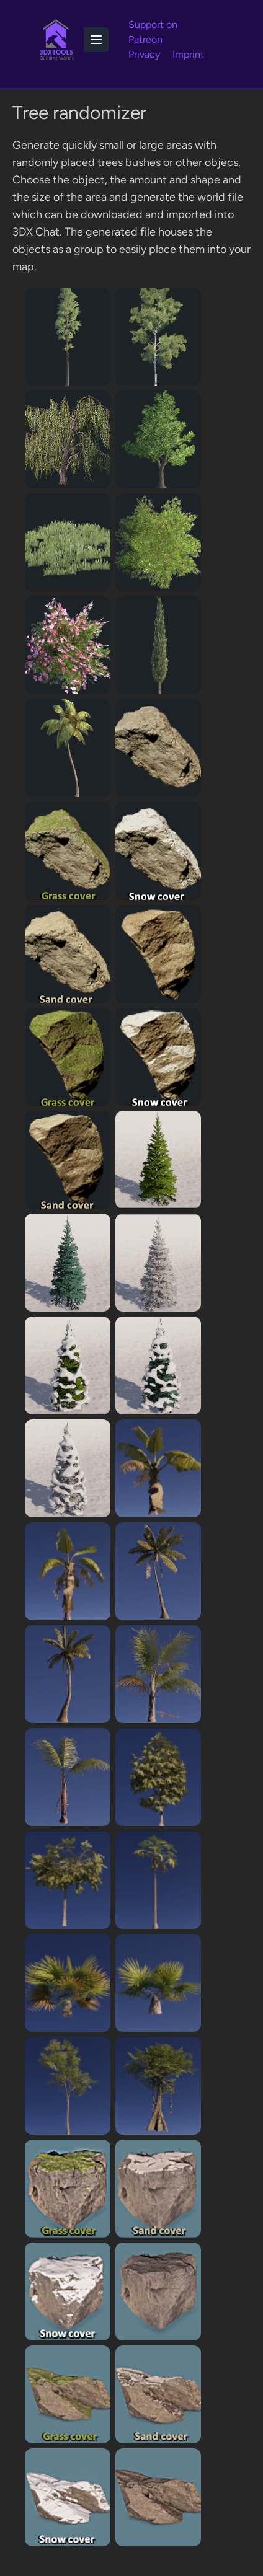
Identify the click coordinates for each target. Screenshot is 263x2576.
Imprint (188, 54)
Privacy (144, 54)
